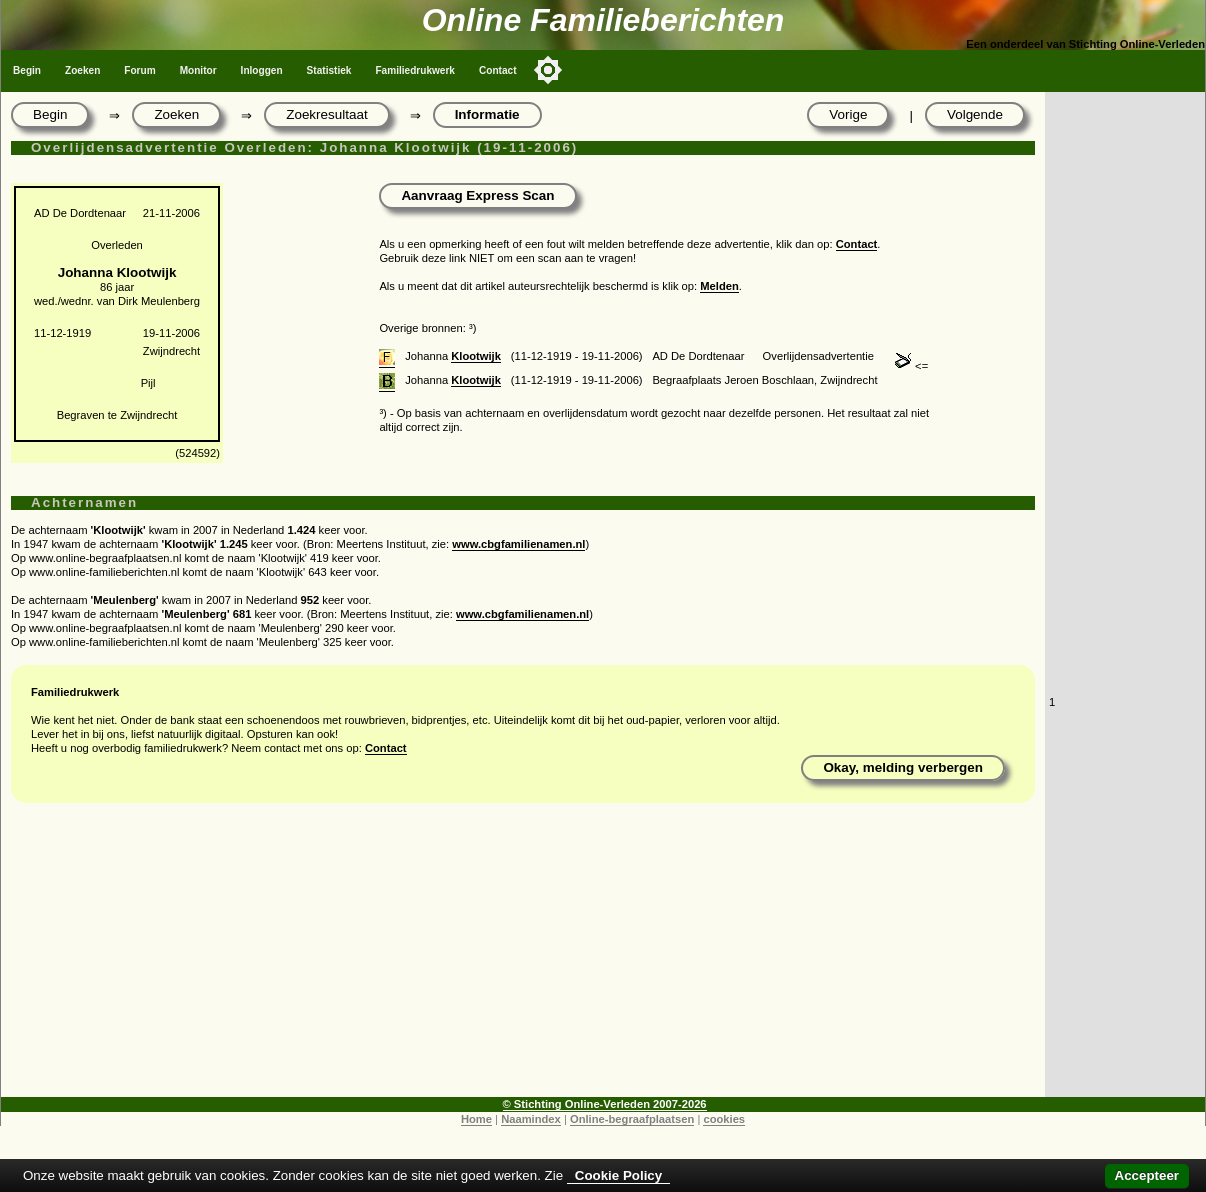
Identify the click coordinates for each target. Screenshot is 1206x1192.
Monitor (198, 70)
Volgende (975, 114)
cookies (724, 1119)
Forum (139, 70)
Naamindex (531, 1119)
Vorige (848, 114)
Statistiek (329, 70)
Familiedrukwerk (415, 70)
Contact (498, 70)
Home (476, 1119)
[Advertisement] (523, 957)
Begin (27, 70)
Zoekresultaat (326, 114)
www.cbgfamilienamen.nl (518, 544)
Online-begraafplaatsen (632, 1119)
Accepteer (1147, 1175)
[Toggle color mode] (548, 70)
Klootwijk (476, 356)
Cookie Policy (618, 1175)
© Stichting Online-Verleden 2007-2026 (605, 1104)
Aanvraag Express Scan (477, 195)
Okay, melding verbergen (903, 767)
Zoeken (82, 70)
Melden (719, 286)
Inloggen (262, 70)
